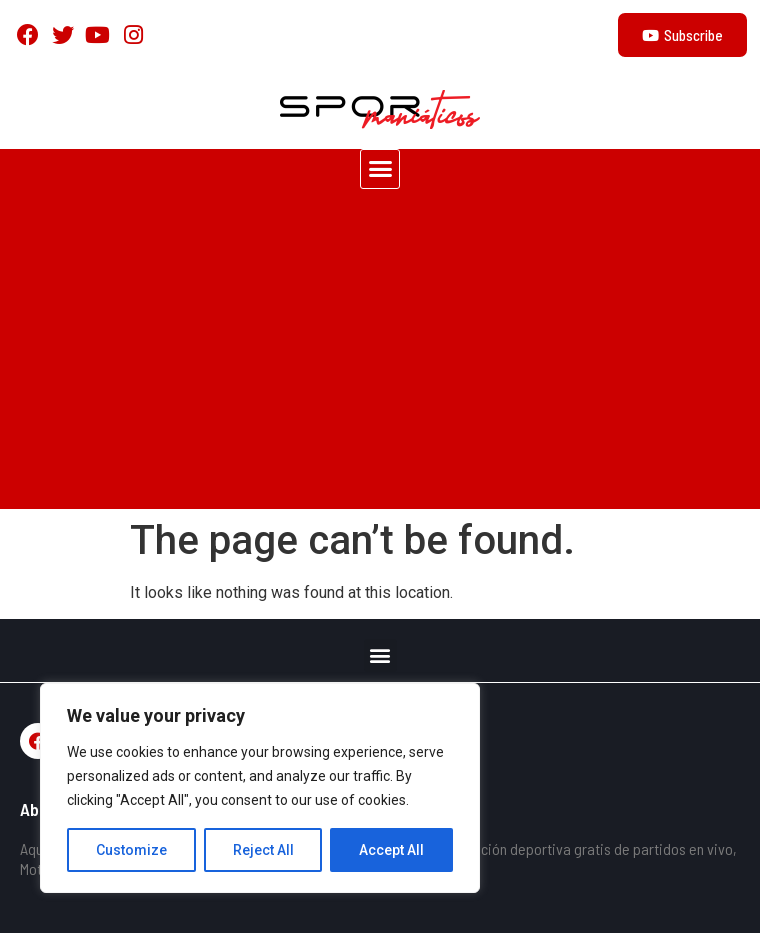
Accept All (391, 850)
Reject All (263, 850)
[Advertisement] (380, 359)
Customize (131, 850)
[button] (380, 169)
